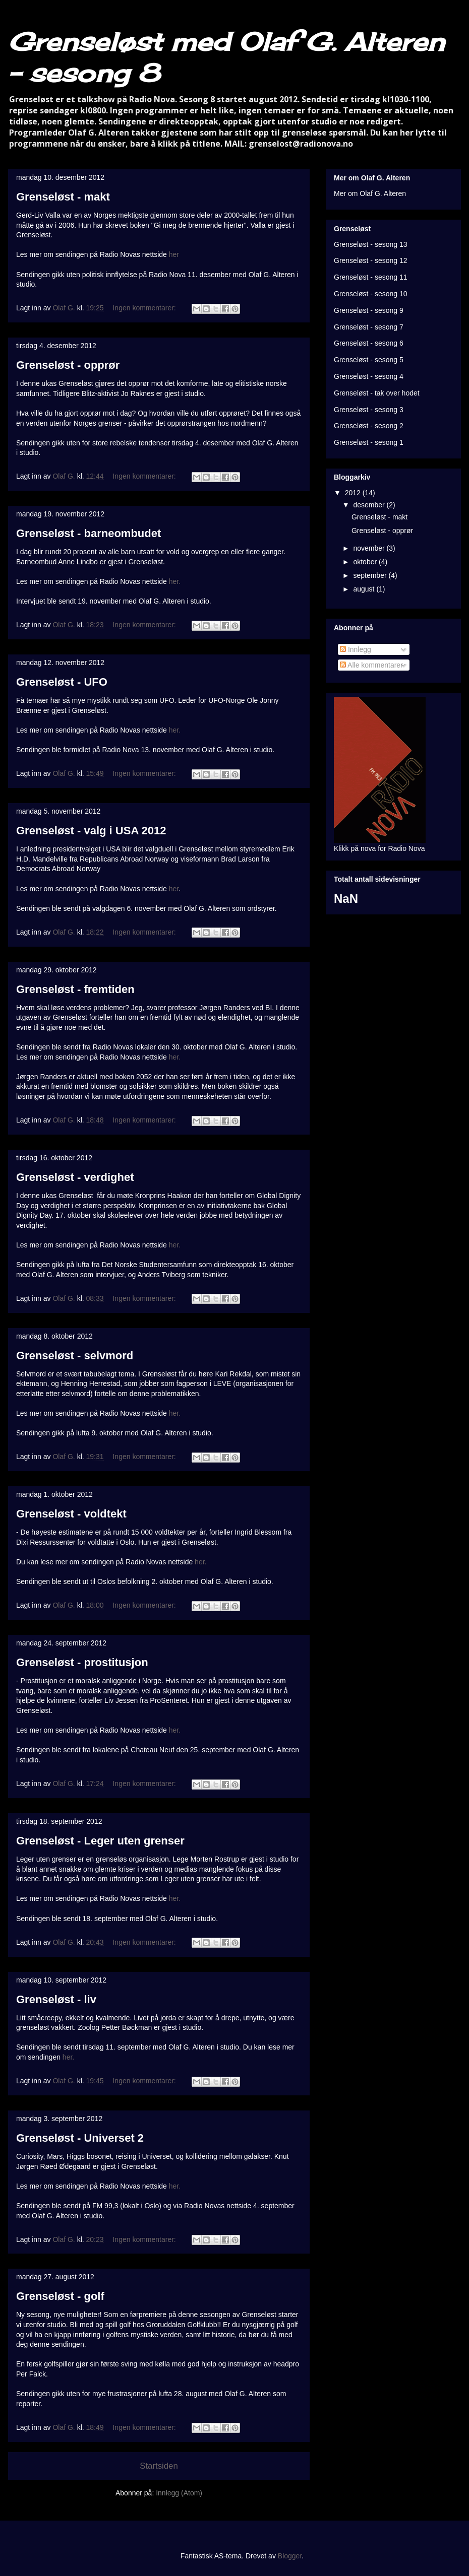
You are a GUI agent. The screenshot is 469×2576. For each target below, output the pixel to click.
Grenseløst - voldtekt (71, 1513)
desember (369, 505)
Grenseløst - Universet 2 (80, 2138)
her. (175, 581)
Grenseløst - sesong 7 (368, 327)
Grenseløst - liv (56, 1999)
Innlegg (355, 649)
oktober (366, 562)
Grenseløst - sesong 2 (368, 426)
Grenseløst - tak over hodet (377, 393)
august (364, 589)
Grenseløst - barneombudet (88, 533)
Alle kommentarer (371, 665)
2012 (354, 493)
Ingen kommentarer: (145, 308)
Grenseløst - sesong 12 (370, 260)
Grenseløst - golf (60, 2296)
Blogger (290, 2556)
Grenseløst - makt (63, 196)
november (369, 548)
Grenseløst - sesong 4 (368, 376)
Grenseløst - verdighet (75, 1177)
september (370, 575)
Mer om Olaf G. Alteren (370, 193)
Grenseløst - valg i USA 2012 (91, 830)
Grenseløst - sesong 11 (370, 277)
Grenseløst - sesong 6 (368, 343)
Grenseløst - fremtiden (75, 989)
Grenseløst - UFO (61, 682)
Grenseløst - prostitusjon (82, 1662)
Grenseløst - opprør (68, 365)
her (174, 254)
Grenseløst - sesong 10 (370, 294)
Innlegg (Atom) (179, 2493)
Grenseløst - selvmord (74, 1355)
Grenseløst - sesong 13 (370, 244)
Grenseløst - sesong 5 (368, 360)
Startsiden (159, 2466)
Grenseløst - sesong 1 (368, 442)
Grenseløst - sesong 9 (368, 310)
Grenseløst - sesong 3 (368, 410)
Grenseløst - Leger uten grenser (100, 1840)
